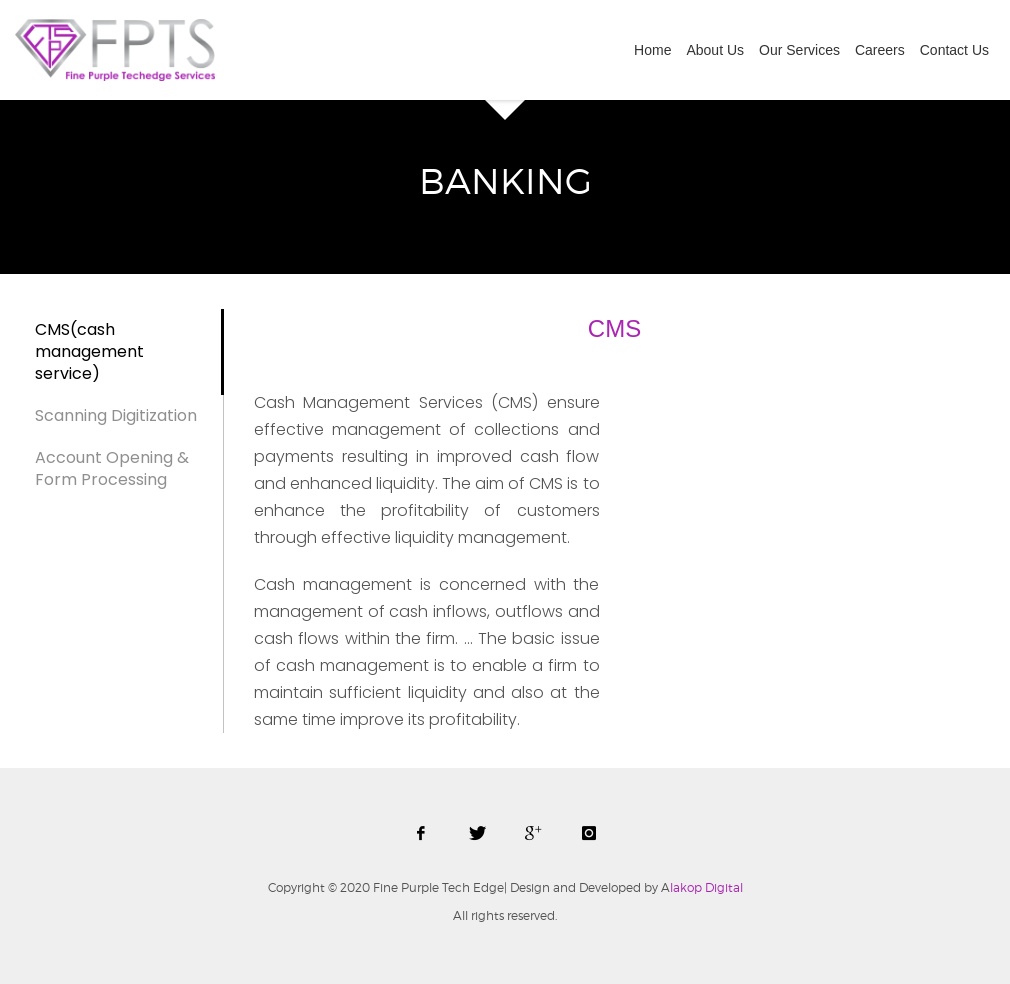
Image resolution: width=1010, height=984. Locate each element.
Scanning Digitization (116, 415)
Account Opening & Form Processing (112, 468)
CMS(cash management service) (89, 351)
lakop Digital (702, 887)
